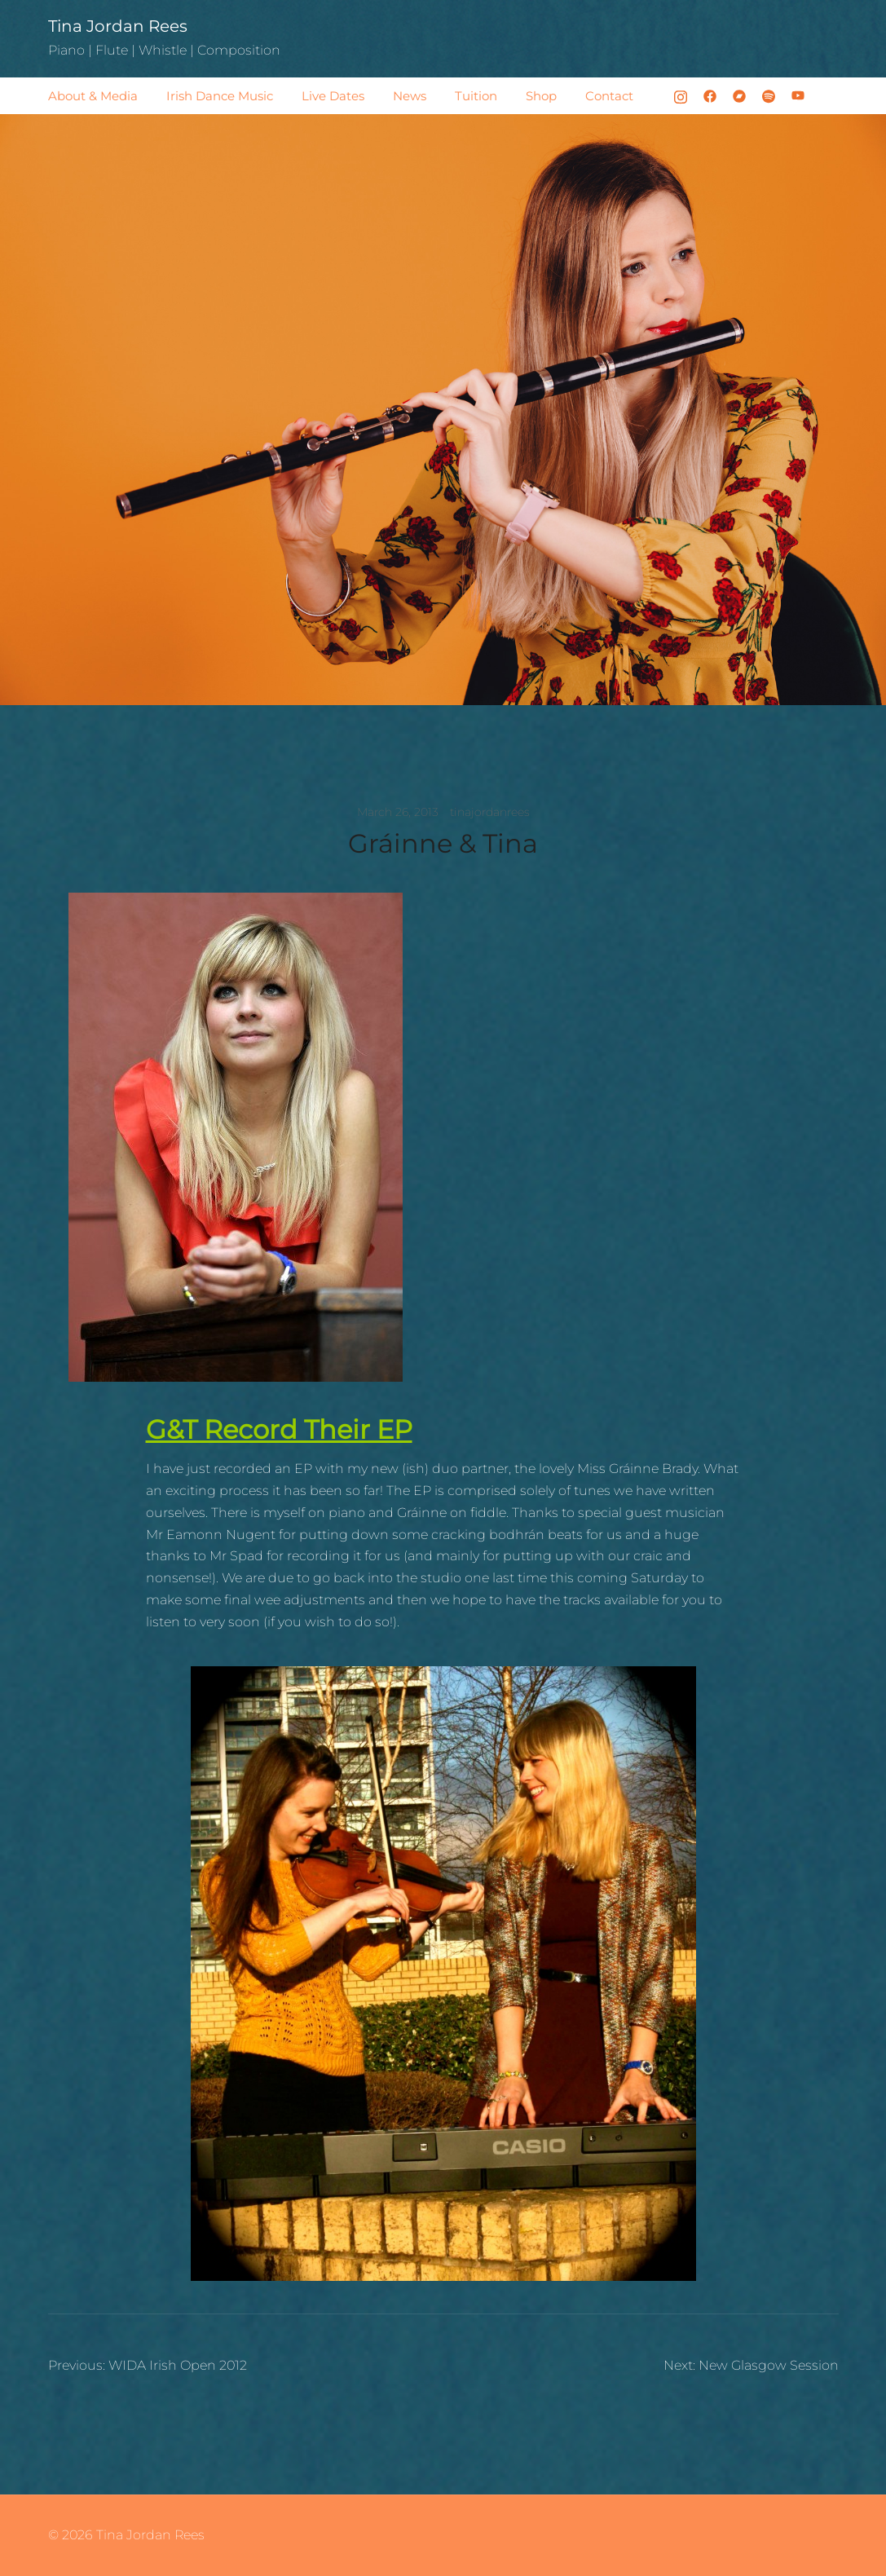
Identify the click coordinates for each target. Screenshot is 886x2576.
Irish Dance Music (219, 96)
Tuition (476, 96)
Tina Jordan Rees (117, 26)
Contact (609, 96)
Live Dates (333, 96)
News (409, 96)
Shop (541, 96)
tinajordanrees (490, 812)
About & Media (93, 96)
